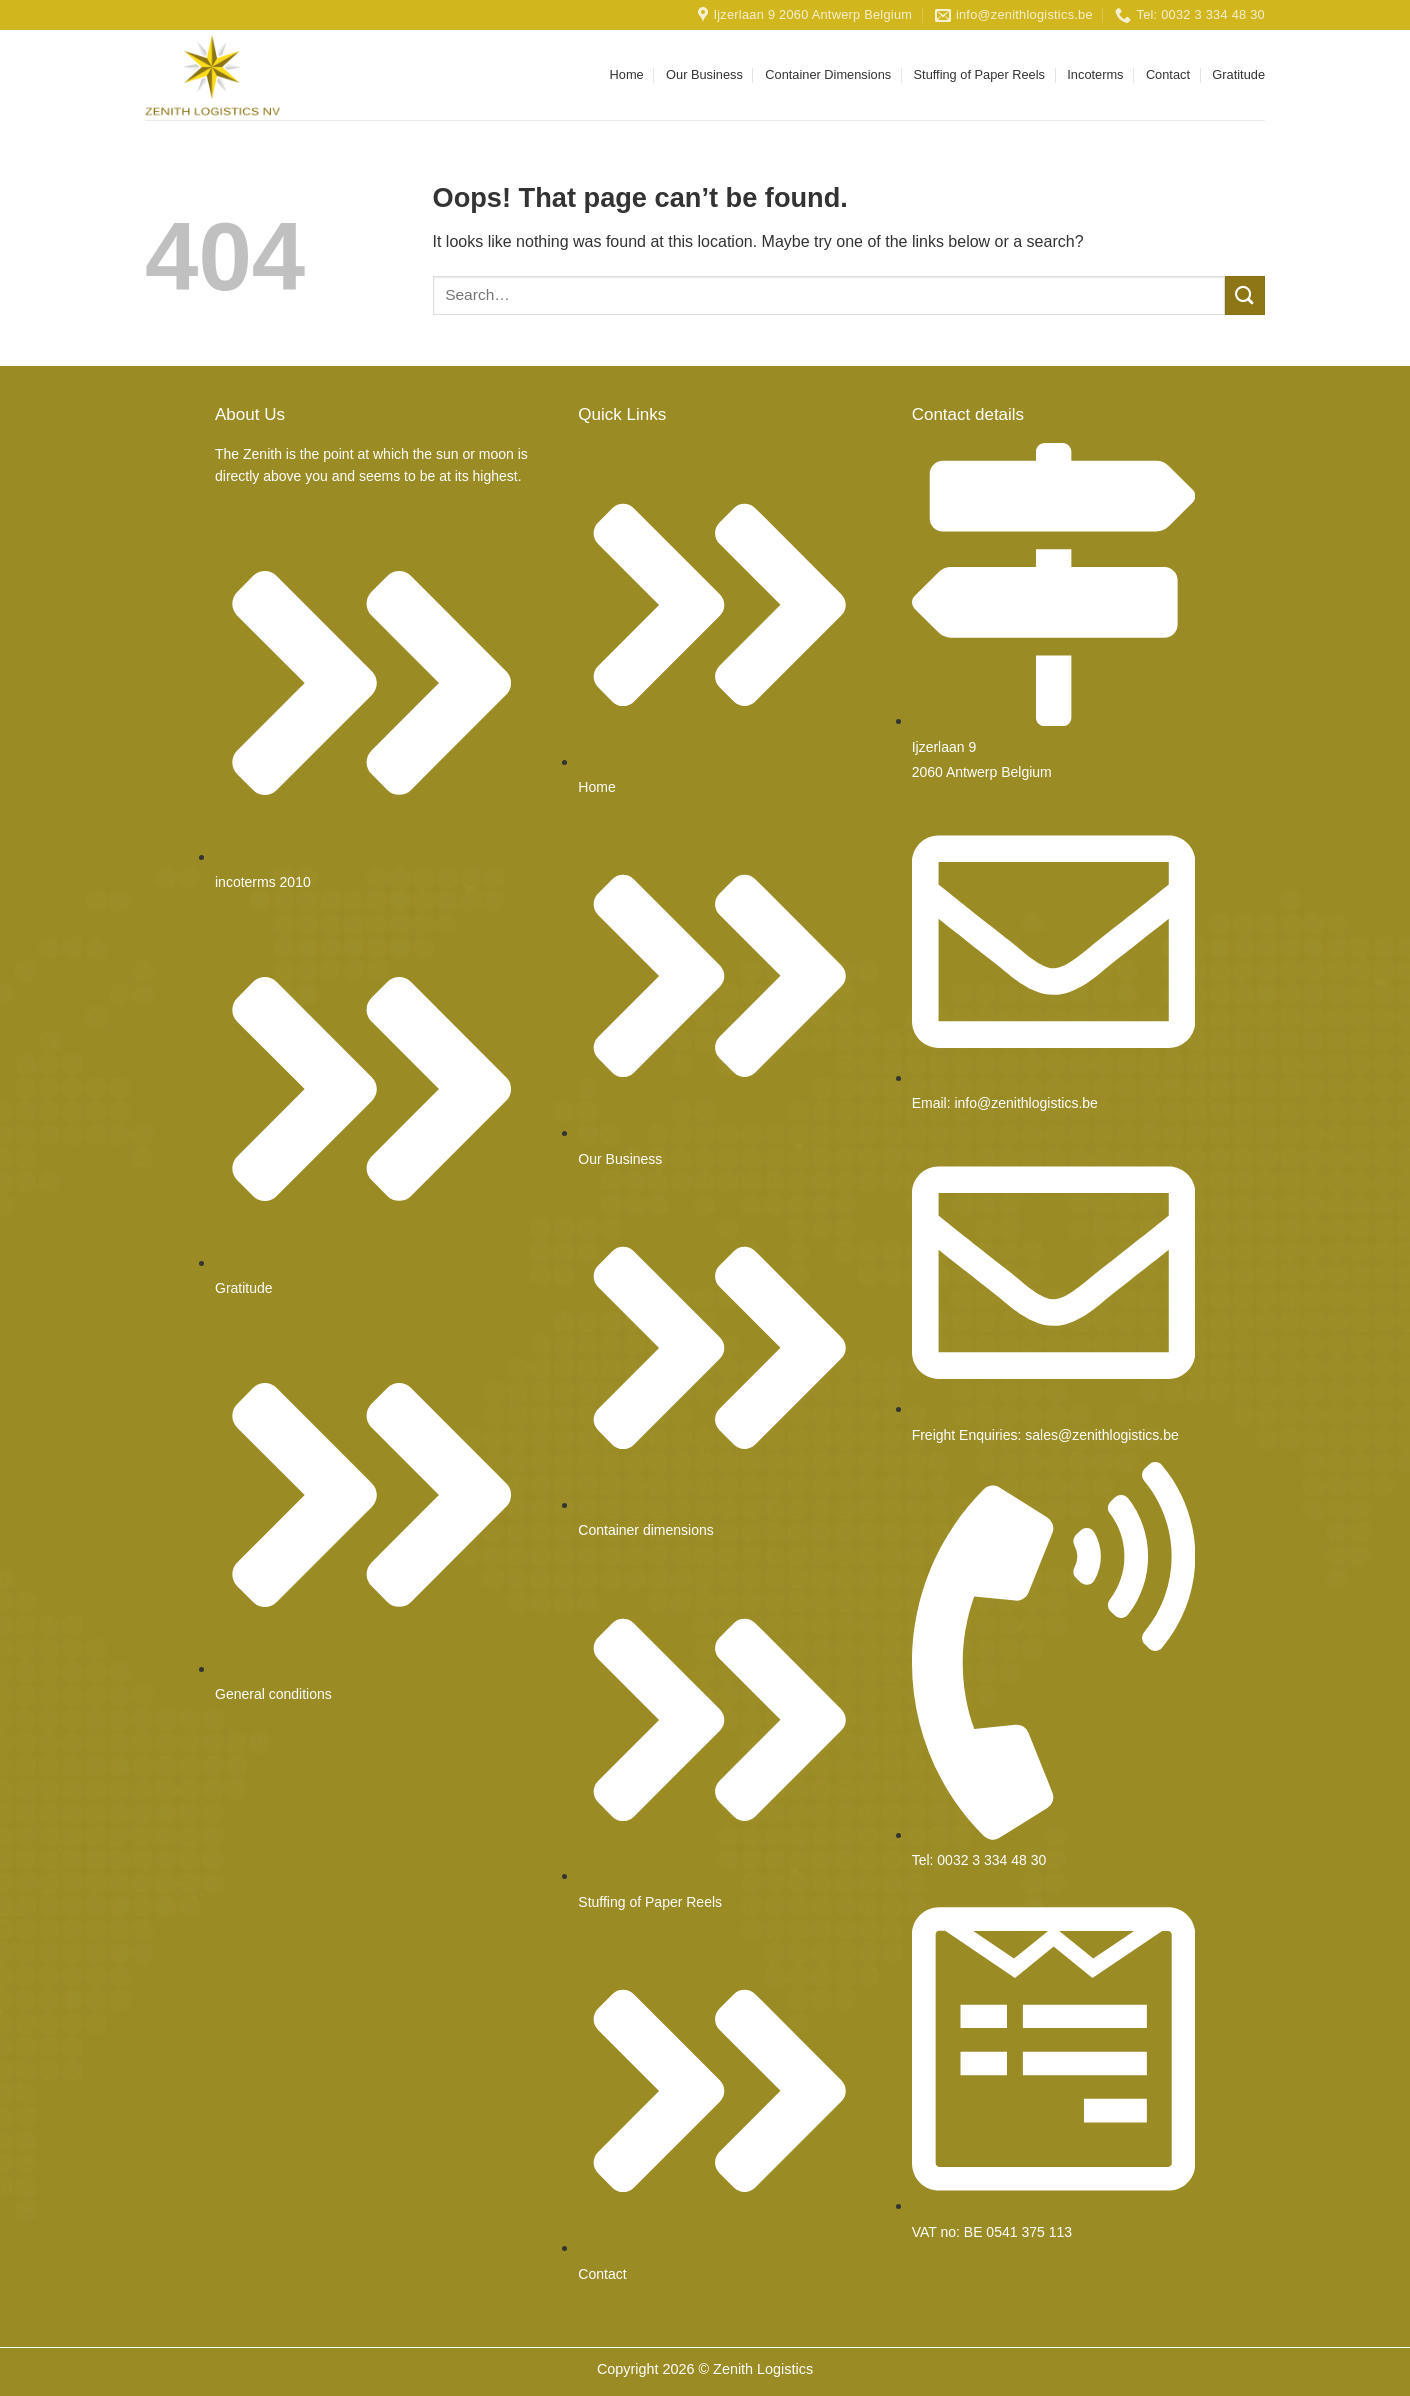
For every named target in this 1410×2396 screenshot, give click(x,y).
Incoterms (1095, 74)
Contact (1168, 74)
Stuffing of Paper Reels (979, 74)
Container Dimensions (828, 74)
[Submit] (1245, 295)
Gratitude (1238, 74)
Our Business (704, 74)
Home (627, 74)
